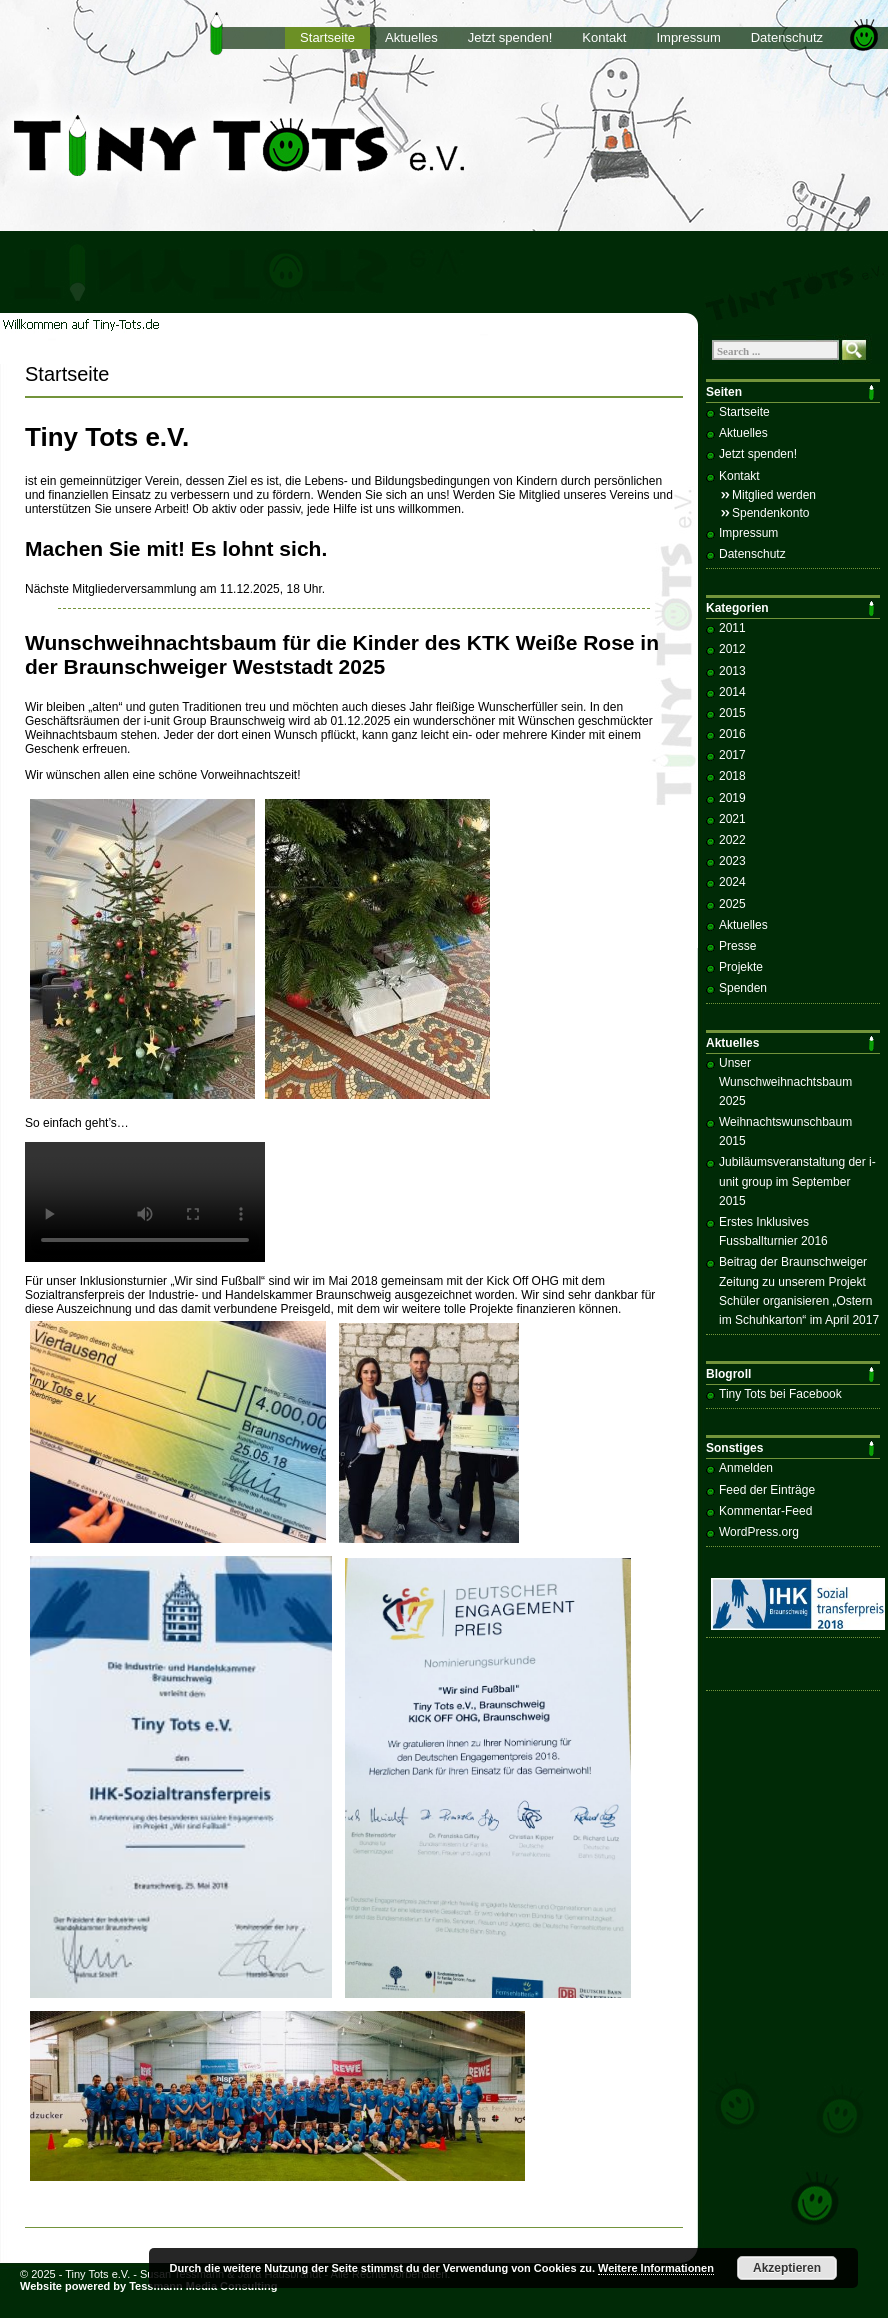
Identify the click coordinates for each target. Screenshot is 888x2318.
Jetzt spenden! (510, 37)
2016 (732, 734)
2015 (732, 713)
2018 (732, 776)
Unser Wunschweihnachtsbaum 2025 (785, 1082)
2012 (732, 649)
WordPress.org (759, 1532)
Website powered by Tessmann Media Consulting (149, 2286)
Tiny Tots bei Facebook (780, 1394)
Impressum (688, 37)
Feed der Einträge (767, 1490)
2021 (732, 819)
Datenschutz (787, 37)
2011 (732, 628)
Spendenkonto (770, 513)
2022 (732, 840)
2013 (732, 671)
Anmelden (746, 1468)
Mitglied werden (774, 495)
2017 (732, 755)
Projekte (741, 967)
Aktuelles (411, 37)
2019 (732, 798)
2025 (732, 904)
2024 (732, 882)
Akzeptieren (787, 2268)
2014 (732, 692)
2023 (732, 861)
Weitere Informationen (656, 2268)
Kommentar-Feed (765, 1511)
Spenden (743, 988)
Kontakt (604, 37)
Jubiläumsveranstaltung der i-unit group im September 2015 (797, 1181)
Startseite (327, 37)
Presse (737, 946)
